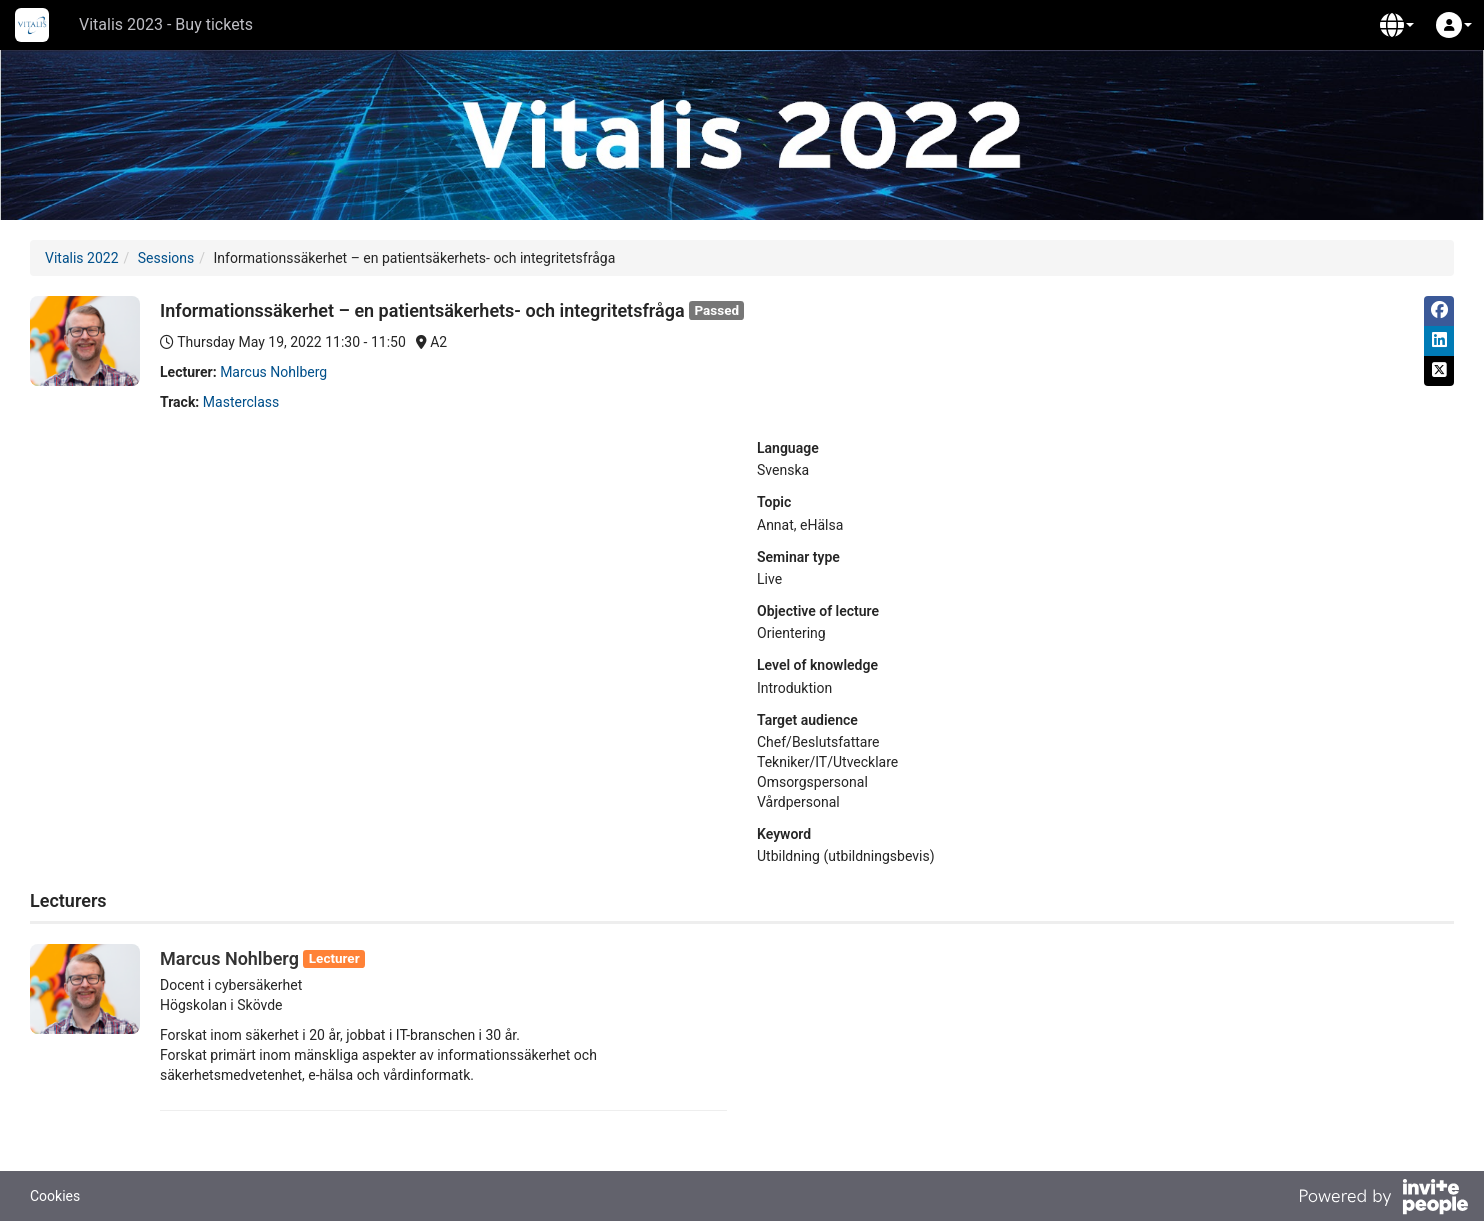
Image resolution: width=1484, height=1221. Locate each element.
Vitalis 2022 (82, 258)
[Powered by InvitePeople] (1383, 1199)
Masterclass (241, 402)
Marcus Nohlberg (273, 372)
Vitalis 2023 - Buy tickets (166, 24)
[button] (1397, 25)
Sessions (166, 258)
